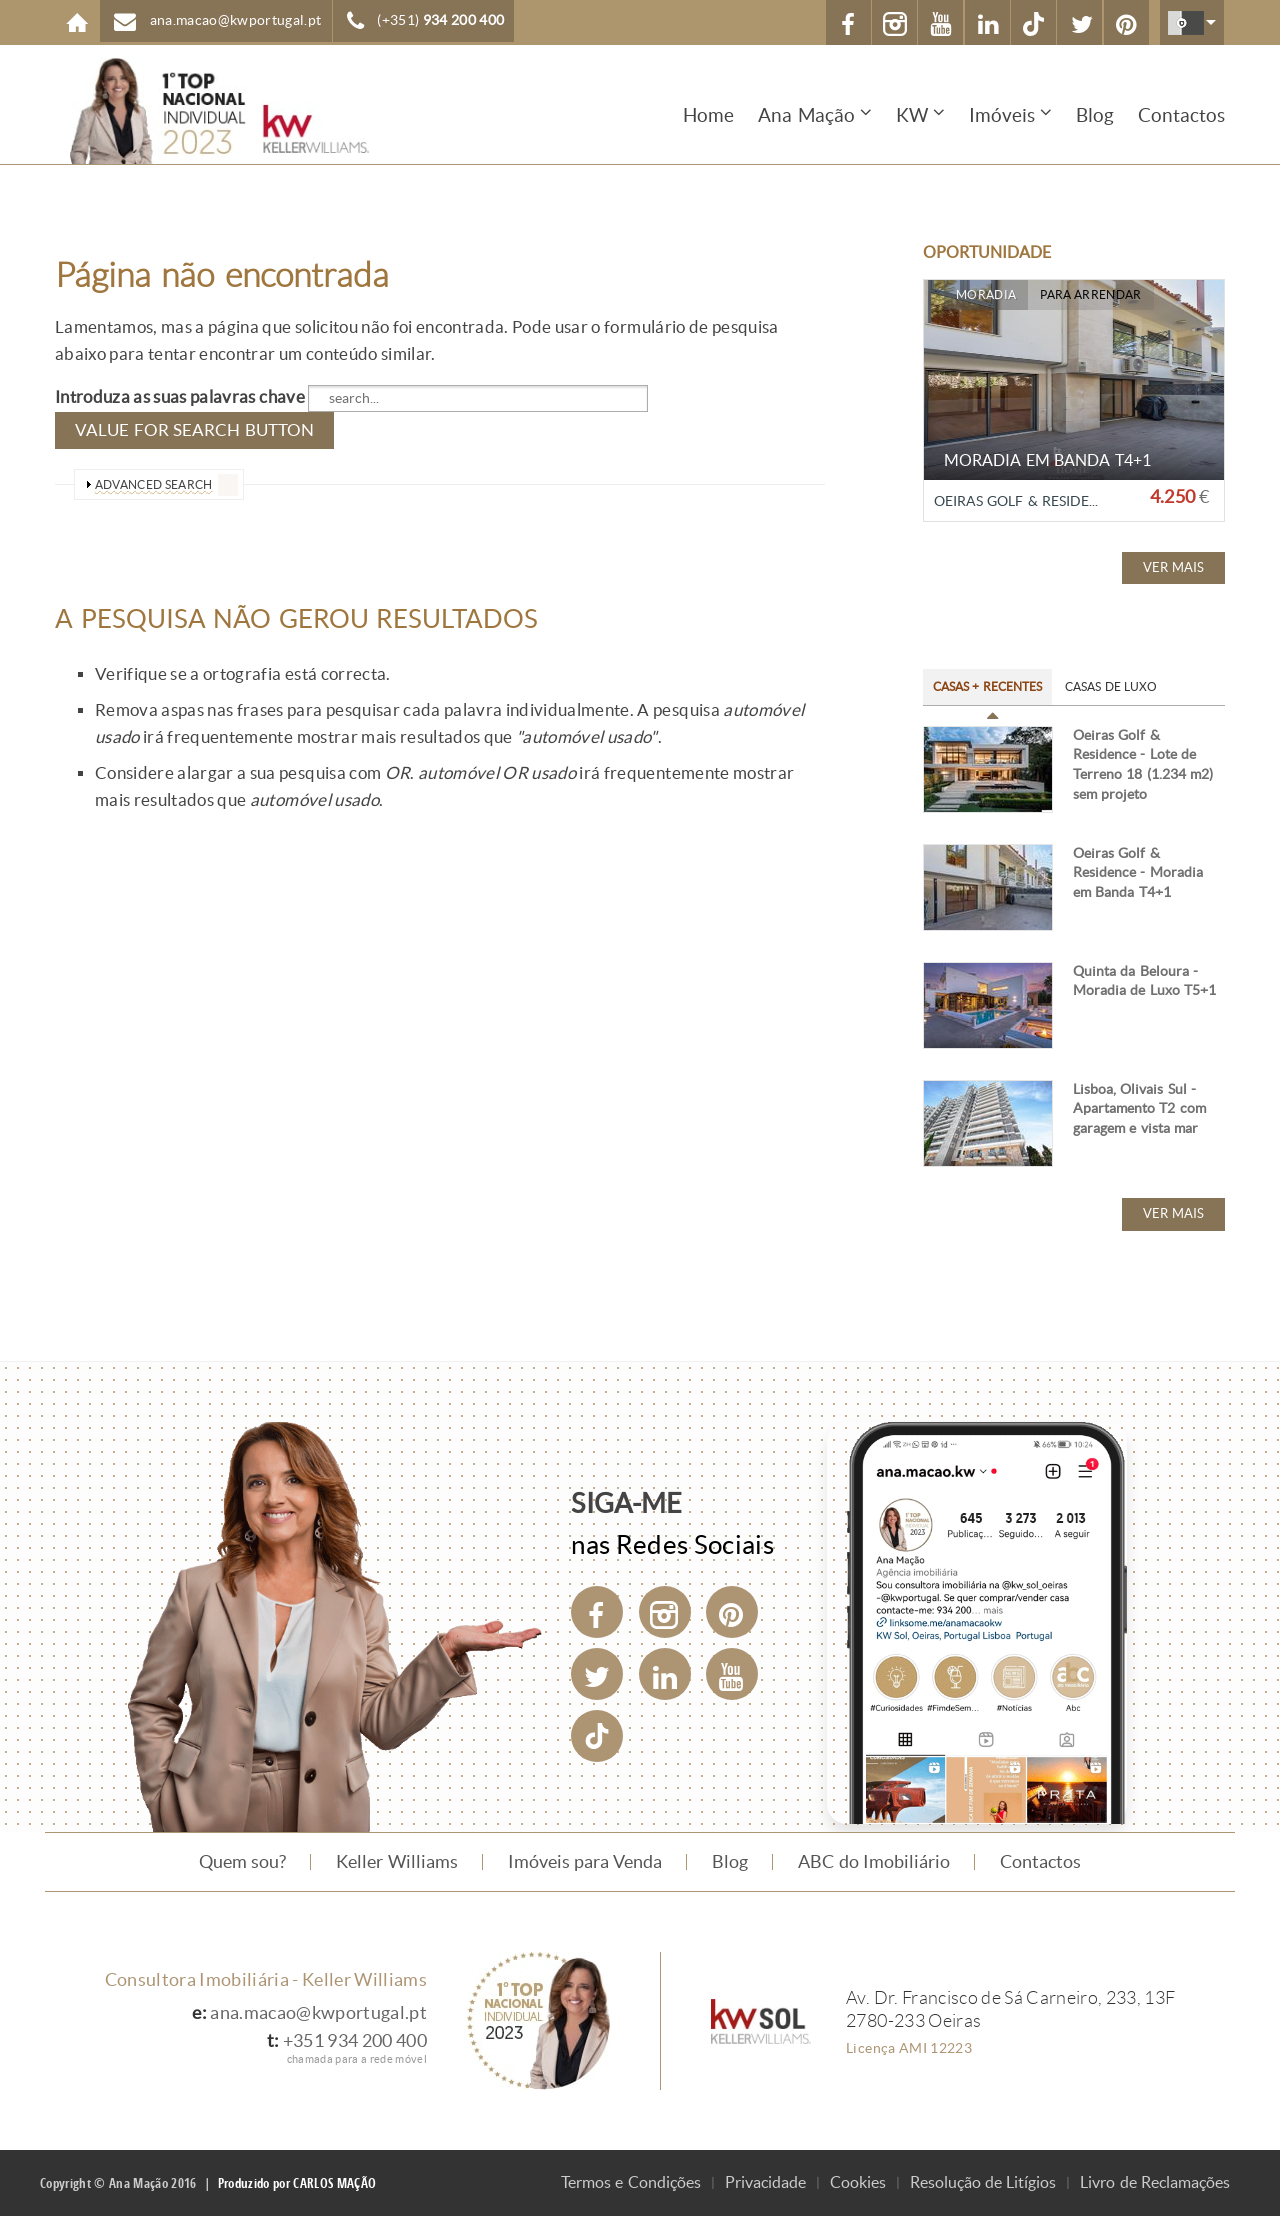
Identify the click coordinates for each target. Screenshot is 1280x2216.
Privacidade (765, 2182)
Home (77, 22)
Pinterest (1127, 25)
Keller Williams (396, 1862)
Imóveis (1002, 115)
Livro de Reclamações (1155, 2182)
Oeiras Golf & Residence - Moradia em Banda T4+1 (1138, 873)
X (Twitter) (1082, 25)
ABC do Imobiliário (874, 1862)
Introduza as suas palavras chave (181, 397)
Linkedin (988, 25)
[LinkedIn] (665, 1674)
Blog (1095, 115)
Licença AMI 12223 (909, 2048)
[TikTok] (1033, 22)
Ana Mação (806, 115)
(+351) (440, 20)
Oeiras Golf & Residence (1026, 501)
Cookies (858, 2182)
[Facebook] (597, 1612)
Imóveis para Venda (585, 1862)
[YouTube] (732, 1674)
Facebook (849, 25)
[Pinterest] (732, 1612)
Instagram (896, 25)
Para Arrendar (1090, 295)
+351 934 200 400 (355, 2041)
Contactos (1181, 115)
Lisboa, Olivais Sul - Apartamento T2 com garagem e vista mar (1139, 1109)
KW (912, 115)
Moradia (986, 295)
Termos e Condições (631, 2182)
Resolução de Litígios (983, 2182)
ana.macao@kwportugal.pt (236, 20)
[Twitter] (597, 1674)
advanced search (154, 484)
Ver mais (1173, 567)
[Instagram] (665, 1612)
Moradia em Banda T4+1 (1047, 460)
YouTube (942, 25)
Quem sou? (242, 1862)
